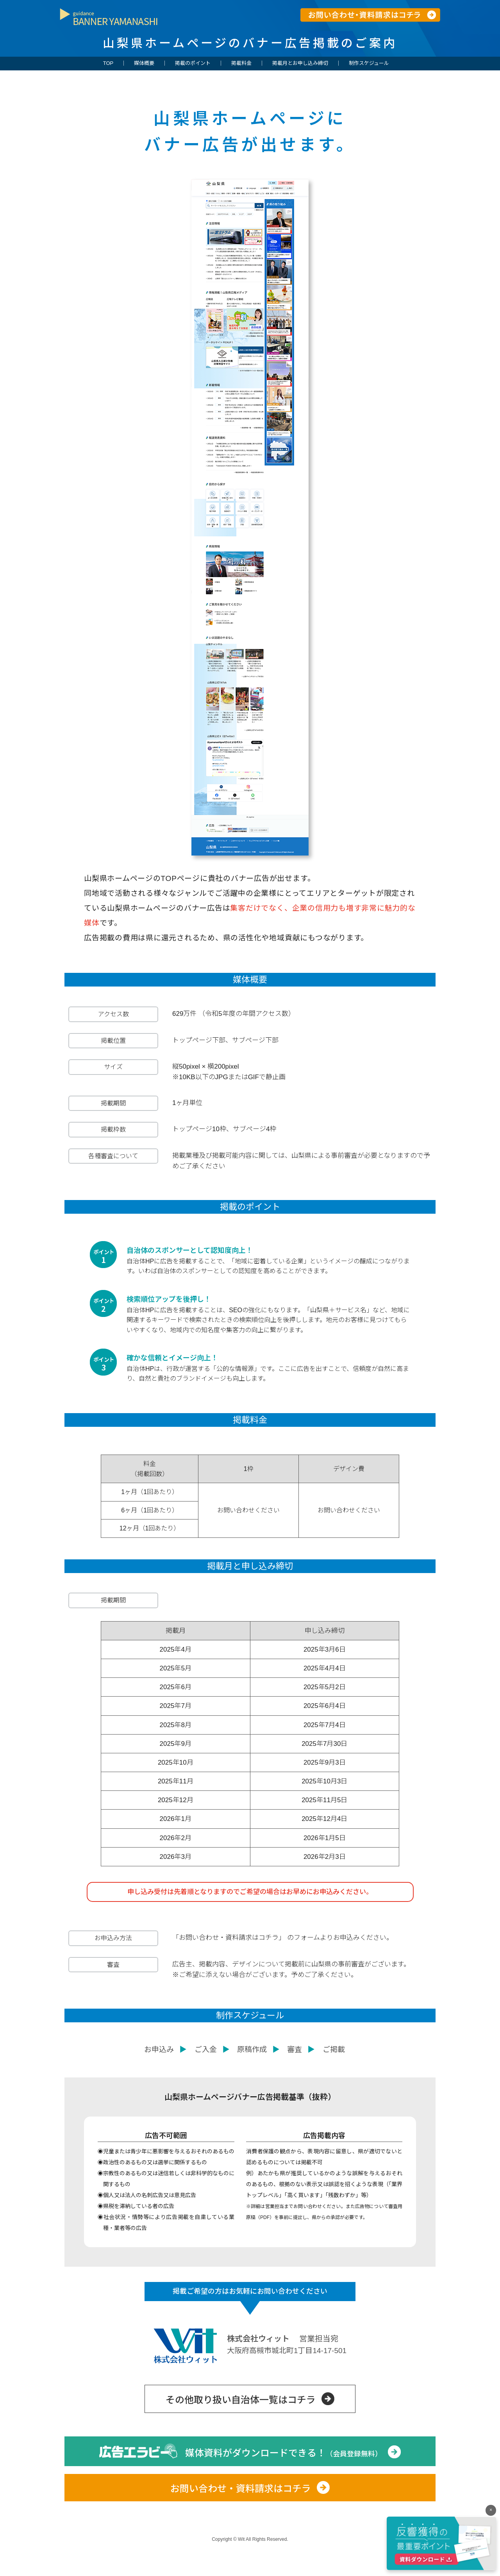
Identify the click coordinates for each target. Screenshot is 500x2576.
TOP (108, 63)
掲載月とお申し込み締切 (300, 63)
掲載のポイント (193, 63)
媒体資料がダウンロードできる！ (283, 2476)
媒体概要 (144, 63)
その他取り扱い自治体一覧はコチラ (241, 2423)
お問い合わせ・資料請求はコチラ (240, 2511)
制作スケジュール (369, 63)
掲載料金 (241, 63)
